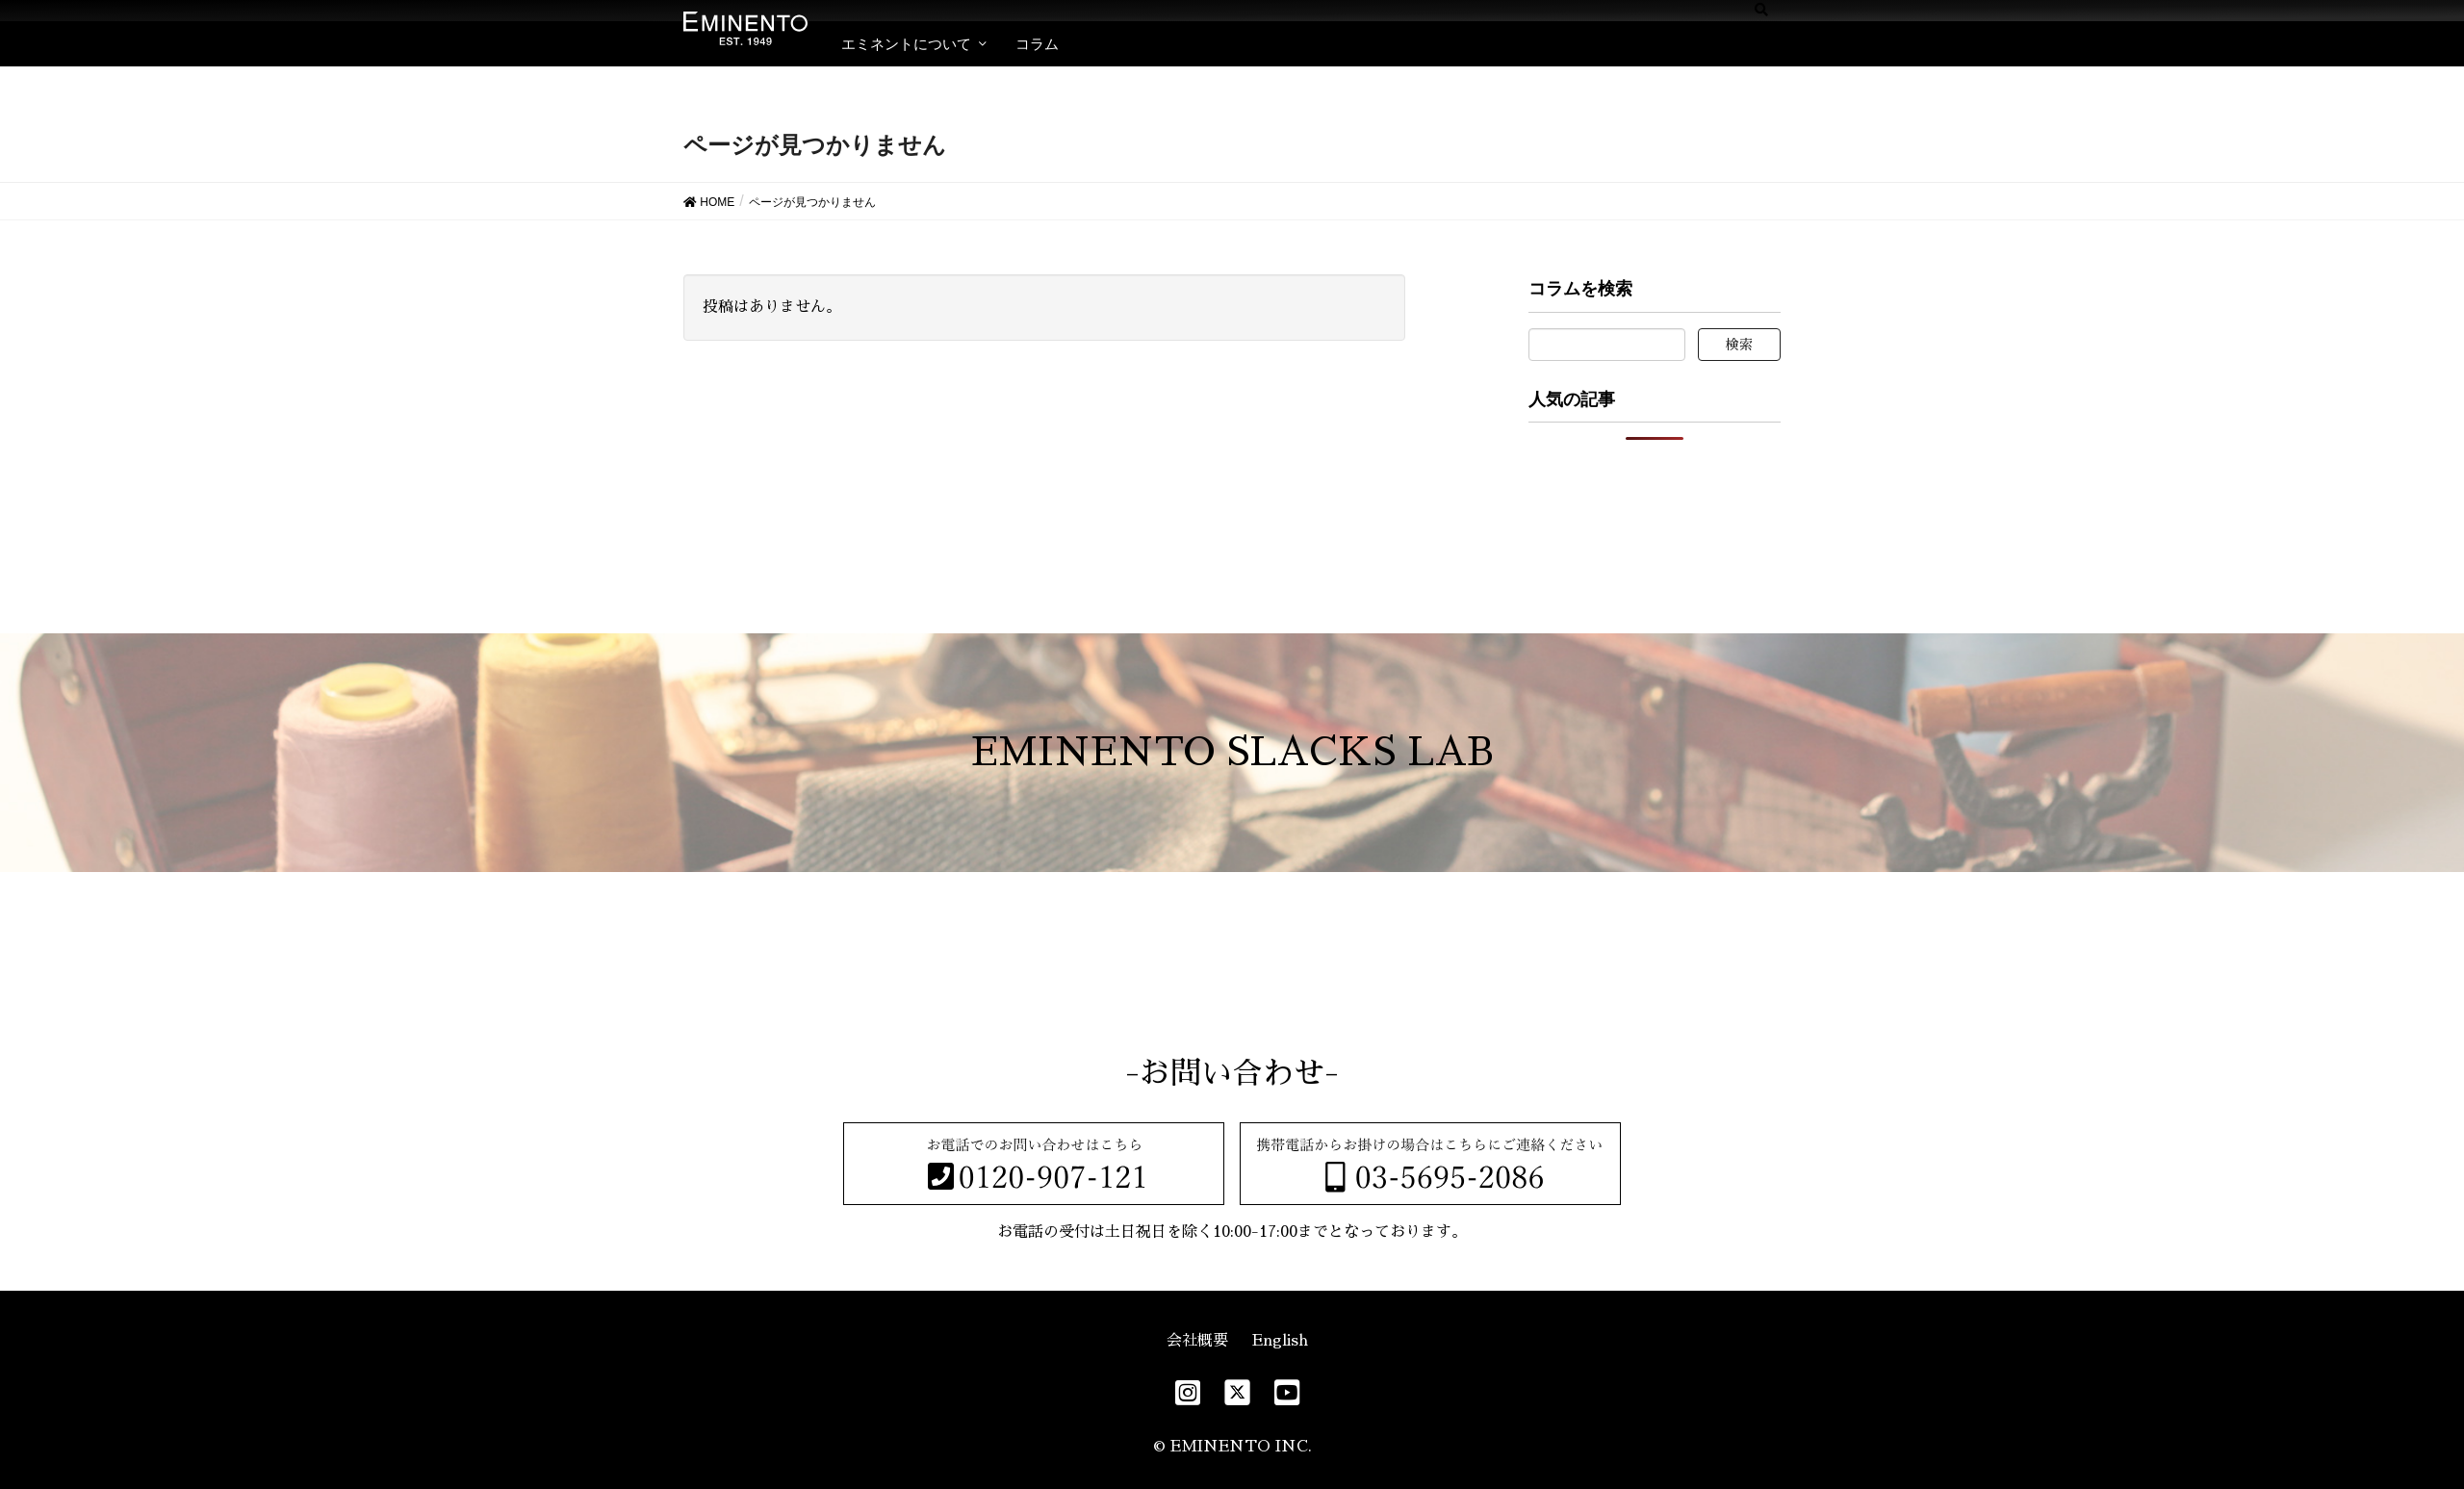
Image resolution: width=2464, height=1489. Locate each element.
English (1280, 1340)
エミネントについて (906, 44)
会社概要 (1197, 1340)
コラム (1037, 44)
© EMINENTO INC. (1232, 1446)
